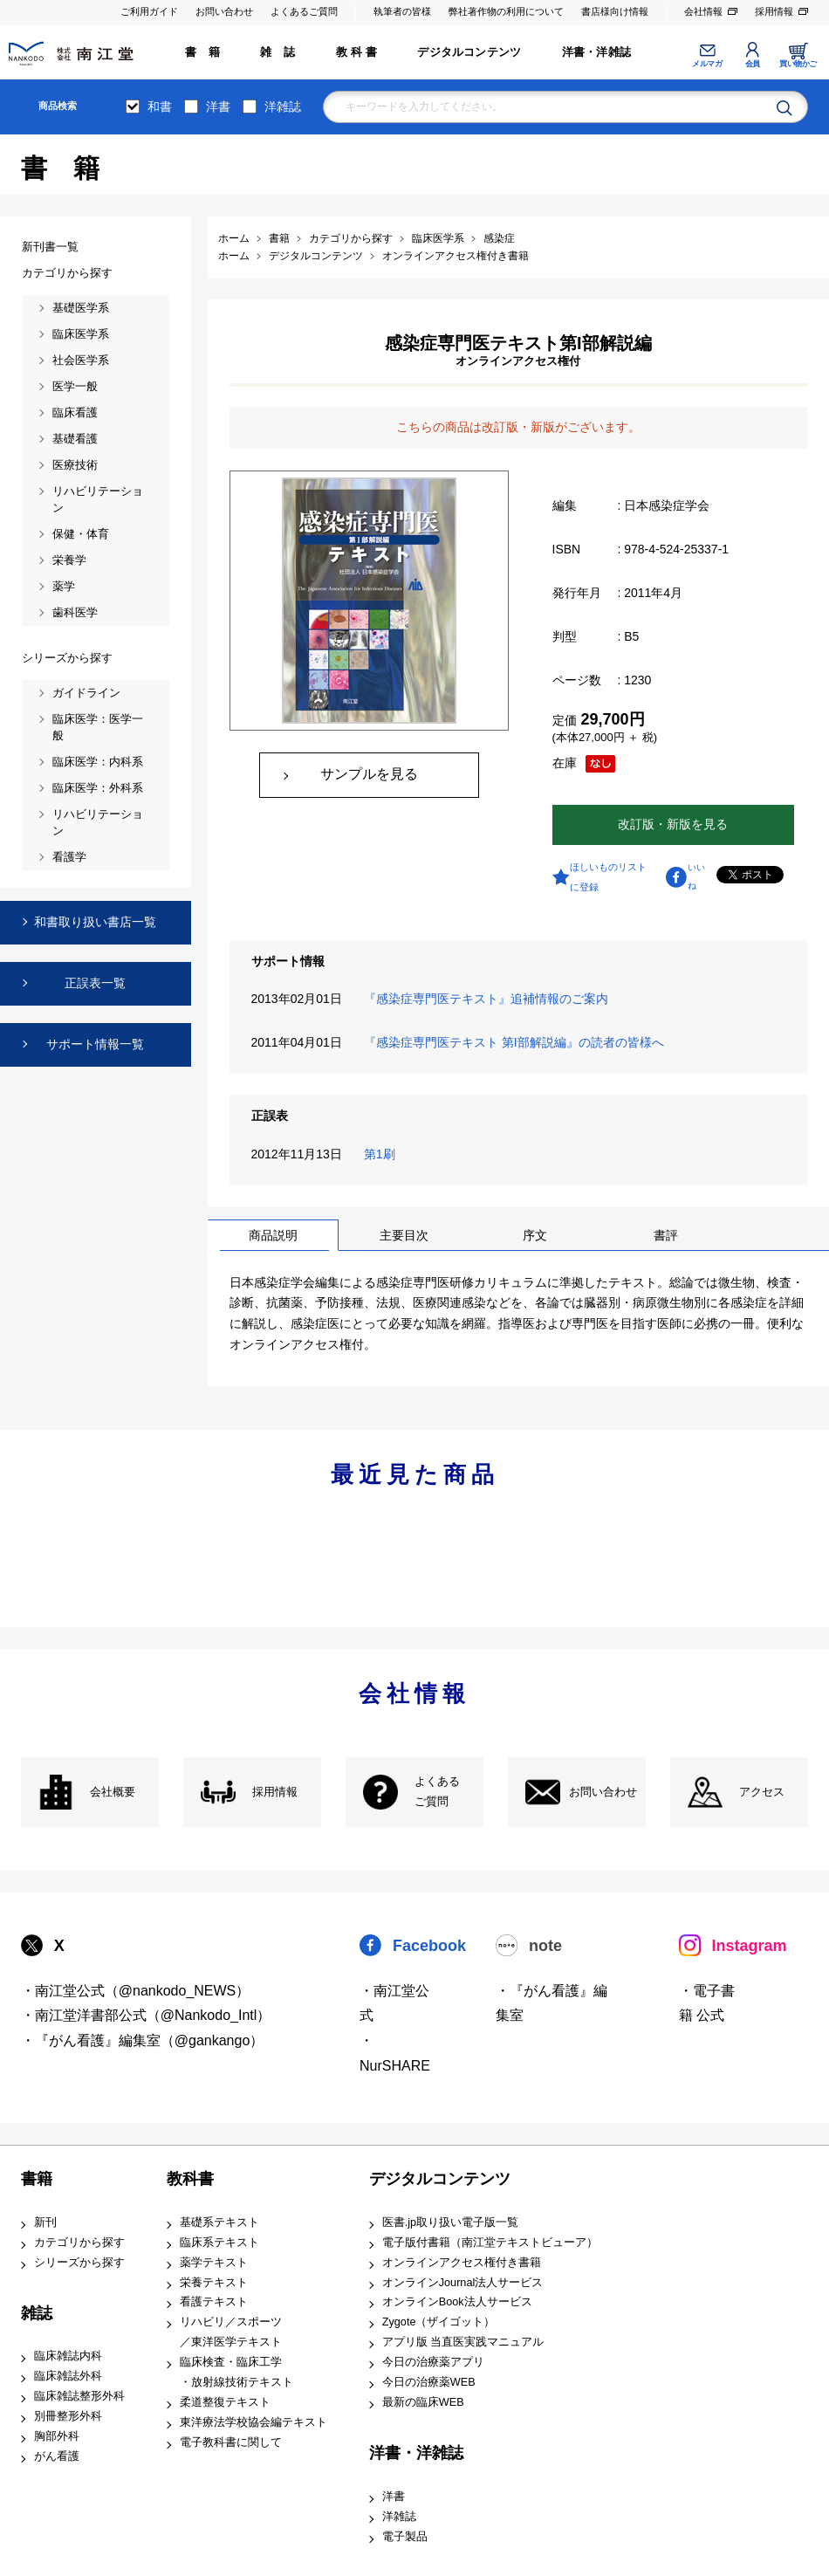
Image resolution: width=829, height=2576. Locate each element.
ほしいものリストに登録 (608, 876)
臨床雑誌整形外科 (79, 2396)
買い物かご (798, 63)
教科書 (190, 2179)
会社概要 (112, 1792)
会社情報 (703, 11)
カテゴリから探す (79, 2242)
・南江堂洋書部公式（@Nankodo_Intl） (146, 2015)
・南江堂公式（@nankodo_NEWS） (135, 1990)
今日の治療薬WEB (429, 2382)
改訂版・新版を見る (673, 824)
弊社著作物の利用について (506, 11)
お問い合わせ (224, 11)
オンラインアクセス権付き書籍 (461, 2263)
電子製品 (405, 2537)
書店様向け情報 (614, 11)
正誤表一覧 (95, 983)
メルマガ (707, 63)
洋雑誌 (282, 106)
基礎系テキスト (219, 2222)
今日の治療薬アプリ (433, 2362)
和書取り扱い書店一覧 (95, 922)
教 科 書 (356, 52)
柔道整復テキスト (225, 2402)
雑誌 (36, 2313)
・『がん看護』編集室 (551, 2003)
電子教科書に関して (231, 2442)
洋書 (218, 106)
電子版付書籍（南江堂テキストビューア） (490, 2242)
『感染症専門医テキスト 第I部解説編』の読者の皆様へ (517, 1042)
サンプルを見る (369, 773)
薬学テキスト (214, 2263)
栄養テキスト (214, 2283)
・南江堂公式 (394, 2003)
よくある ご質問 (437, 1792)
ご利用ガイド (149, 11)
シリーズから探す (79, 2263)
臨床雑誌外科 (68, 2376)
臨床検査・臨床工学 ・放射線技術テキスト (236, 2372)
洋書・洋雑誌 (596, 52)
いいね (696, 876)
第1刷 (383, 1154)
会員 (752, 63)
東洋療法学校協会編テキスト (253, 2422)
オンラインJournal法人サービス (463, 2283)
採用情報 (774, 11)
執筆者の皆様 (402, 11)
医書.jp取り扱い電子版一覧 (450, 2222)
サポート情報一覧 (95, 1044)
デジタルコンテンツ (469, 52)
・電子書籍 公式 (707, 2003)
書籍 (36, 2179)
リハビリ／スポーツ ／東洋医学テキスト (231, 2332)
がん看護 (56, 2456)
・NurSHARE (395, 2053)
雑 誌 (277, 52)
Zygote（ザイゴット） (439, 2322)
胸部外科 (56, 2436)
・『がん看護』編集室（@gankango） (142, 2040)
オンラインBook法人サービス (457, 2302)
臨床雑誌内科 (68, 2356)
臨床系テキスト (219, 2242)
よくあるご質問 (304, 11)
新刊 (45, 2222)
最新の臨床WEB (423, 2402)
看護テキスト (214, 2302)
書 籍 (202, 52)
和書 (159, 106)
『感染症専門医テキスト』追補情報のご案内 (489, 999)
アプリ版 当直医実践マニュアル (463, 2342)
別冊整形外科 (68, 2416)
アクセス (761, 1792)
